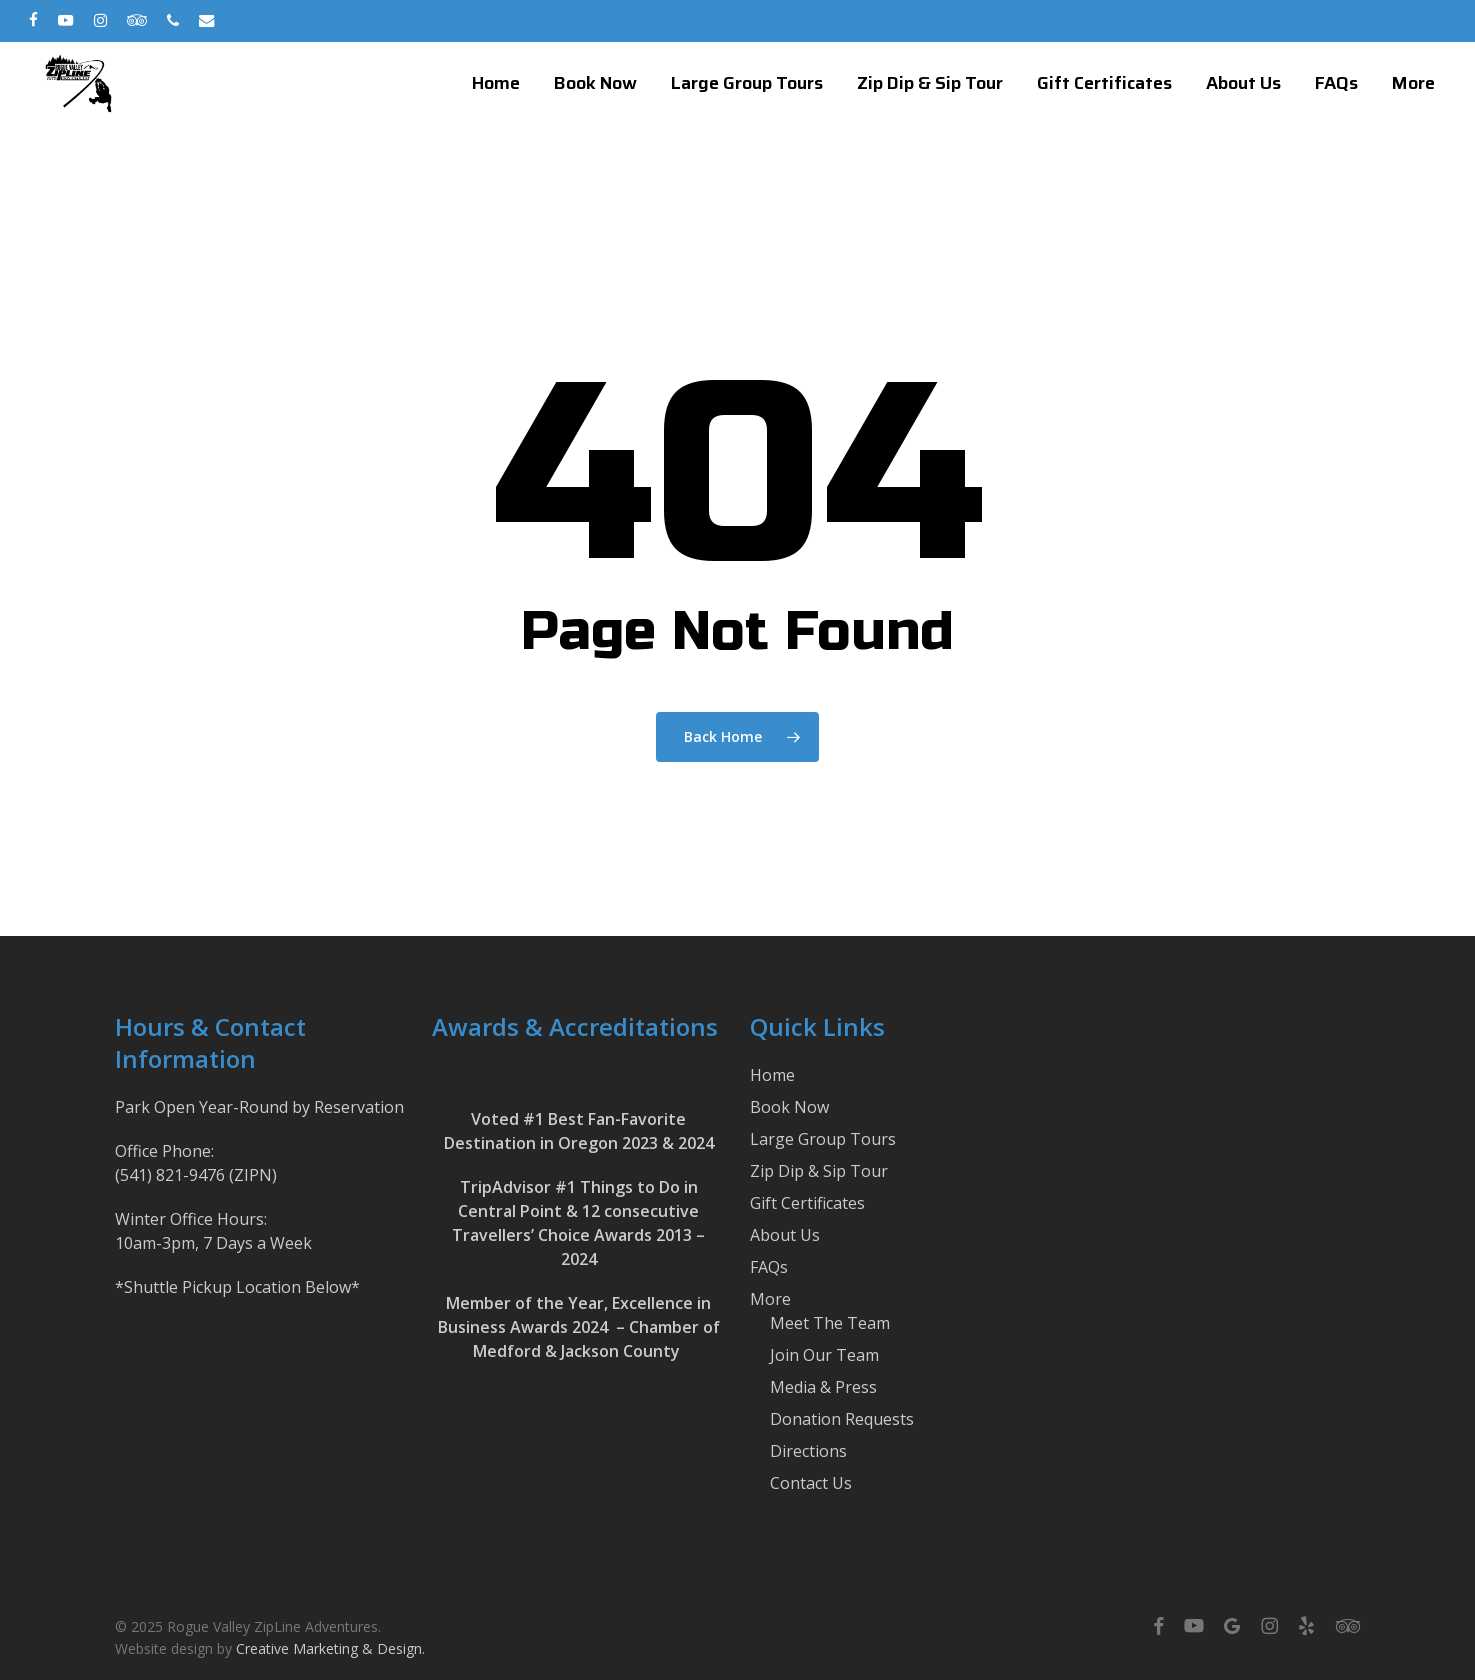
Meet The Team (830, 1323)
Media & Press (823, 1387)
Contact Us (811, 1483)
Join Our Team (824, 1355)
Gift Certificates (807, 1203)
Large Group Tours (823, 1139)
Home (772, 1075)
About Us (785, 1235)
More (770, 1299)
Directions (808, 1451)
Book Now (789, 1107)
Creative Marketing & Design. (330, 1648)
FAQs (769, 1267)
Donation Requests (842, 1419)
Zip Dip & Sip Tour (819, 1171)
